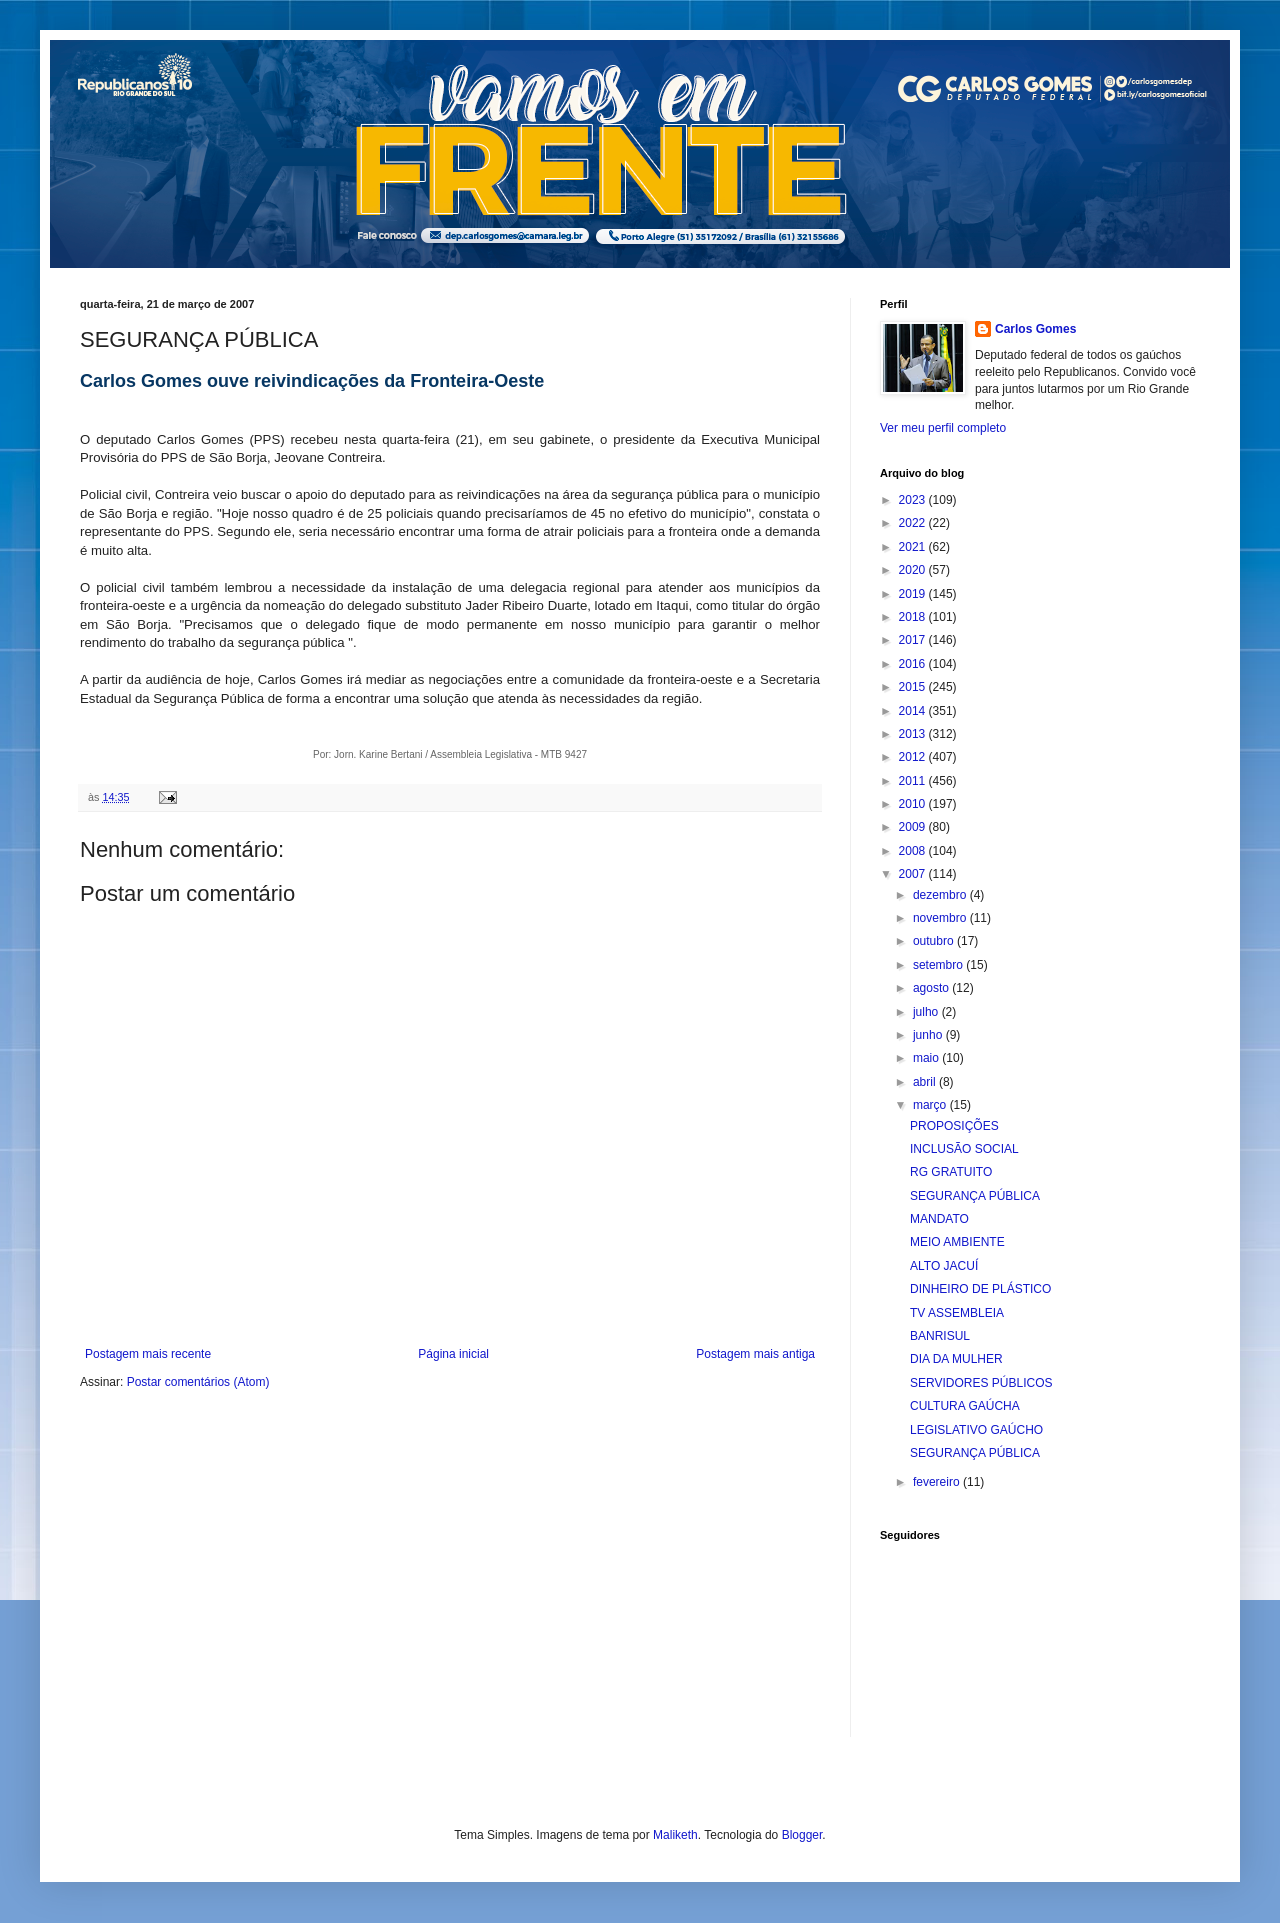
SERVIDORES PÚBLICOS (981, 1383)
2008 (914, 851)
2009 (914, 827)
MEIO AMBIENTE (957, 1242)
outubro (935, 941)
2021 (914, 547)
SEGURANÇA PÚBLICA (975, 1196)
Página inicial (453, 1354)
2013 (914, 734)
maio (927, 1058)
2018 (914, 617)
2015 (914, 687)
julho (927, 1012)
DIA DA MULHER (956, 1359)
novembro (941, 918)
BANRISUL (940, 1336)
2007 (914, 874)
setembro (939, 965)
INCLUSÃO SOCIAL (964, 1149)
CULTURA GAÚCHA (965, 1406)
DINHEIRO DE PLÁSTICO (980, 1289)
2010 (914, 804)
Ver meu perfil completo (943, 428)
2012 (914, 757)
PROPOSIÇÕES (954, 1126)
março (931, 1105)
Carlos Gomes (1035, 329)
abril (926, 1082)
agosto (932, 988)
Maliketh (675, 1835)
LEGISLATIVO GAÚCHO (976, 1430)
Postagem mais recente (148, 1354)
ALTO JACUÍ (944, 1266)
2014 (914, 711)
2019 (914, 594)
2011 (914, 781)
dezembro (941, 895)
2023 (914, 500)
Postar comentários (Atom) (198, 1382)
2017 (914, 640)
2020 (914, 570)
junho (929, 1035)
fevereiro (938, 1482)
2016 (914, 664)
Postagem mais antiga (755, 1354)
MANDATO (939, 1219)
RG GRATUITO (951, 1172)
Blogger (802, 1835)
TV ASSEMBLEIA (957, 1313)
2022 (914, 523)
